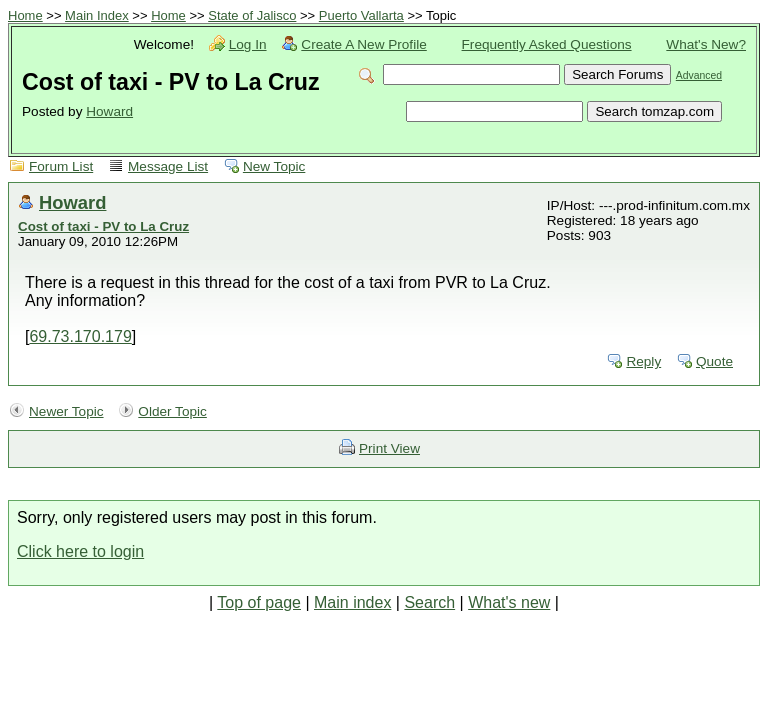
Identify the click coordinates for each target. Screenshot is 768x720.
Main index (352, 602)
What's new (509, 602)
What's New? (706, 44)
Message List (168, 166)
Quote (714, 361)
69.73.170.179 (80, 336)
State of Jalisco (252, 15)
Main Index (97, 15)
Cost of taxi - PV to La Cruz (103, 226)
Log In (248, 44)
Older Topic (172, 411)
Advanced (699, 75)
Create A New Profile (363, 44)
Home (25, 15)
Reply (643, 361)
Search (429, 602)
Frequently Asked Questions (547, 44)
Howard (109, 111)
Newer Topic (66, 411)
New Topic (274, 166)
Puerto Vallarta (361, 15)
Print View (389, 448)
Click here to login (80, 551)
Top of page (259, 602)
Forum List (61, 166)
